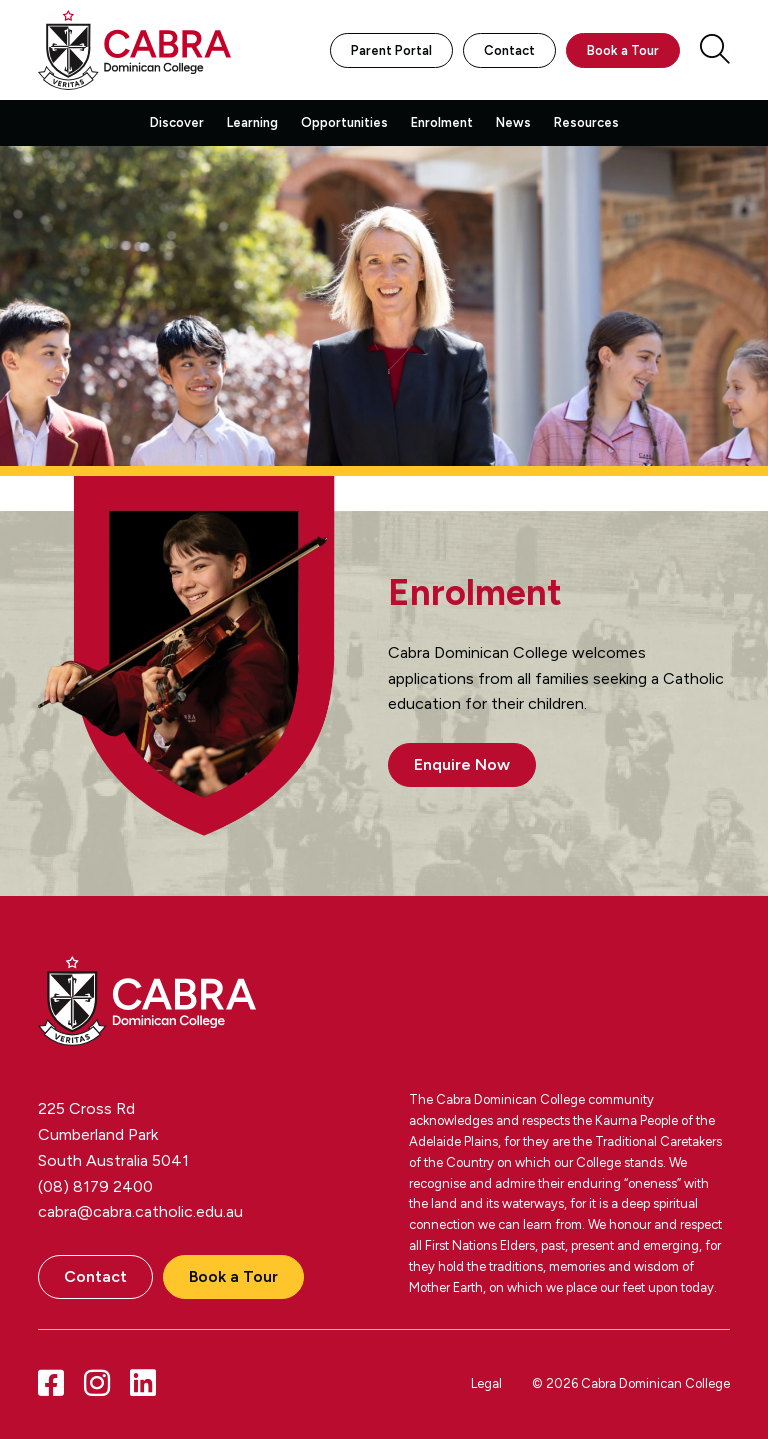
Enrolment (442, 122)
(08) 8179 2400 (95, 1186)
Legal (486, 1383)
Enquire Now (462, 764)
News (513, 122)
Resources (586, 122)
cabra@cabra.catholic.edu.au (140, 1211)
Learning (252, 122)
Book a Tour (623, 50)
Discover (177, 122)
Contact (509, 50)
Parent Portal (391, 50)
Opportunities (344, 122)
